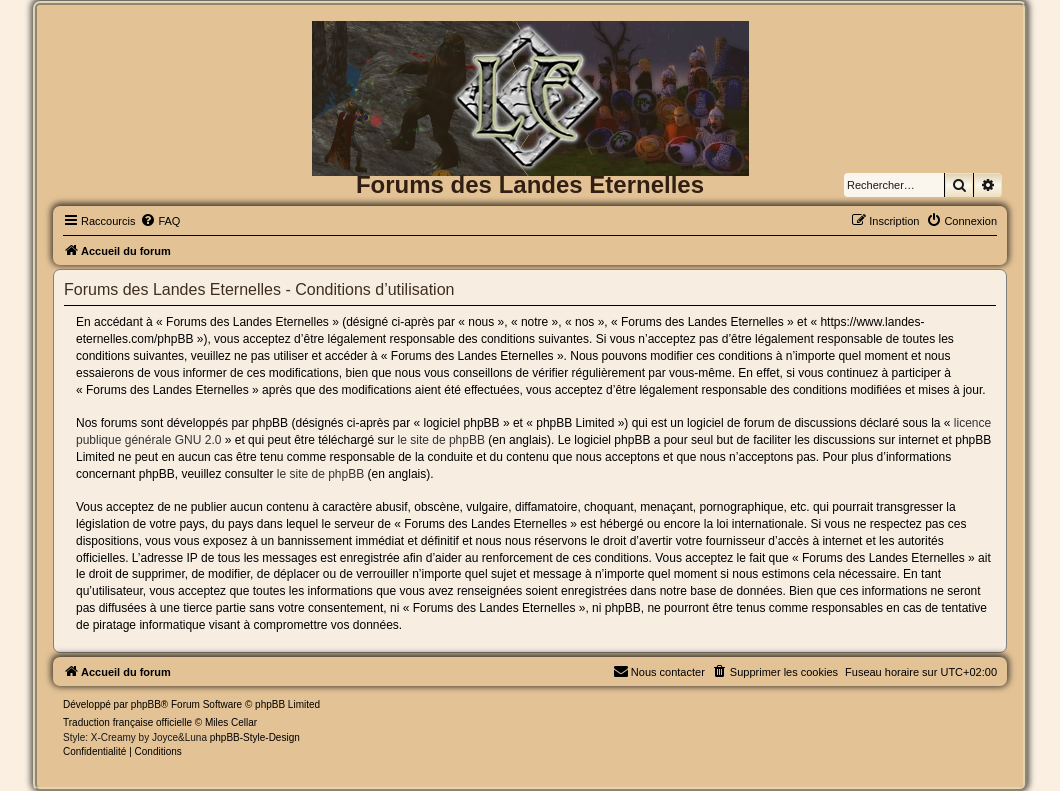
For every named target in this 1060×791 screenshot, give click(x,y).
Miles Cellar (231, 722)
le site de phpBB (441, 440)
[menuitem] (160, 221)
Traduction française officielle (127, 722)
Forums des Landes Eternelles (530, 184)
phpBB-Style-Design (255, 737)
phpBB (146, 704)
